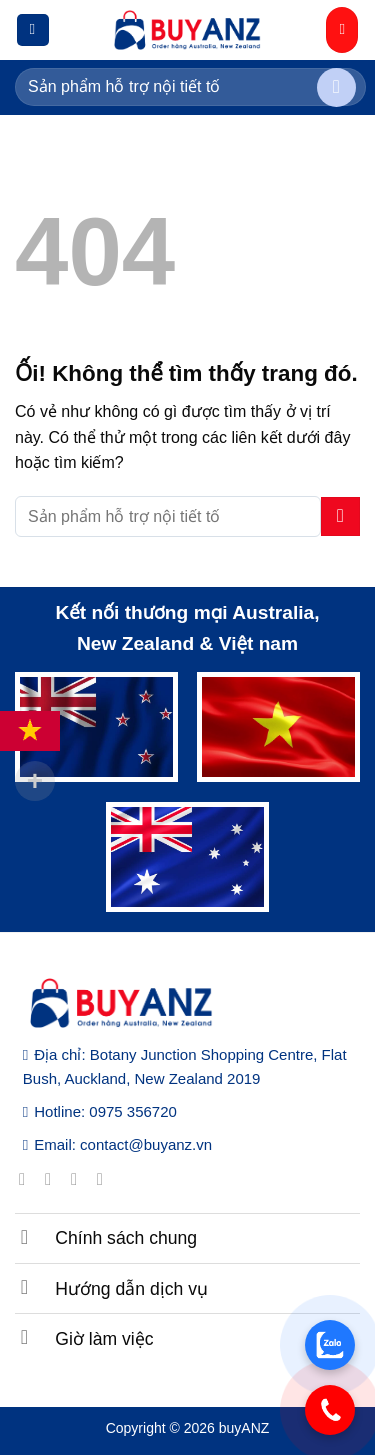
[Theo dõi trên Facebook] (27, 1179)
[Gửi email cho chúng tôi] (105, 1179)
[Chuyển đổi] (25, 1236)
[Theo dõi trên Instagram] (53, 1179)
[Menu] (33, 30)
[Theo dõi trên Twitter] (79, 1179)
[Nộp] (336, 87)
